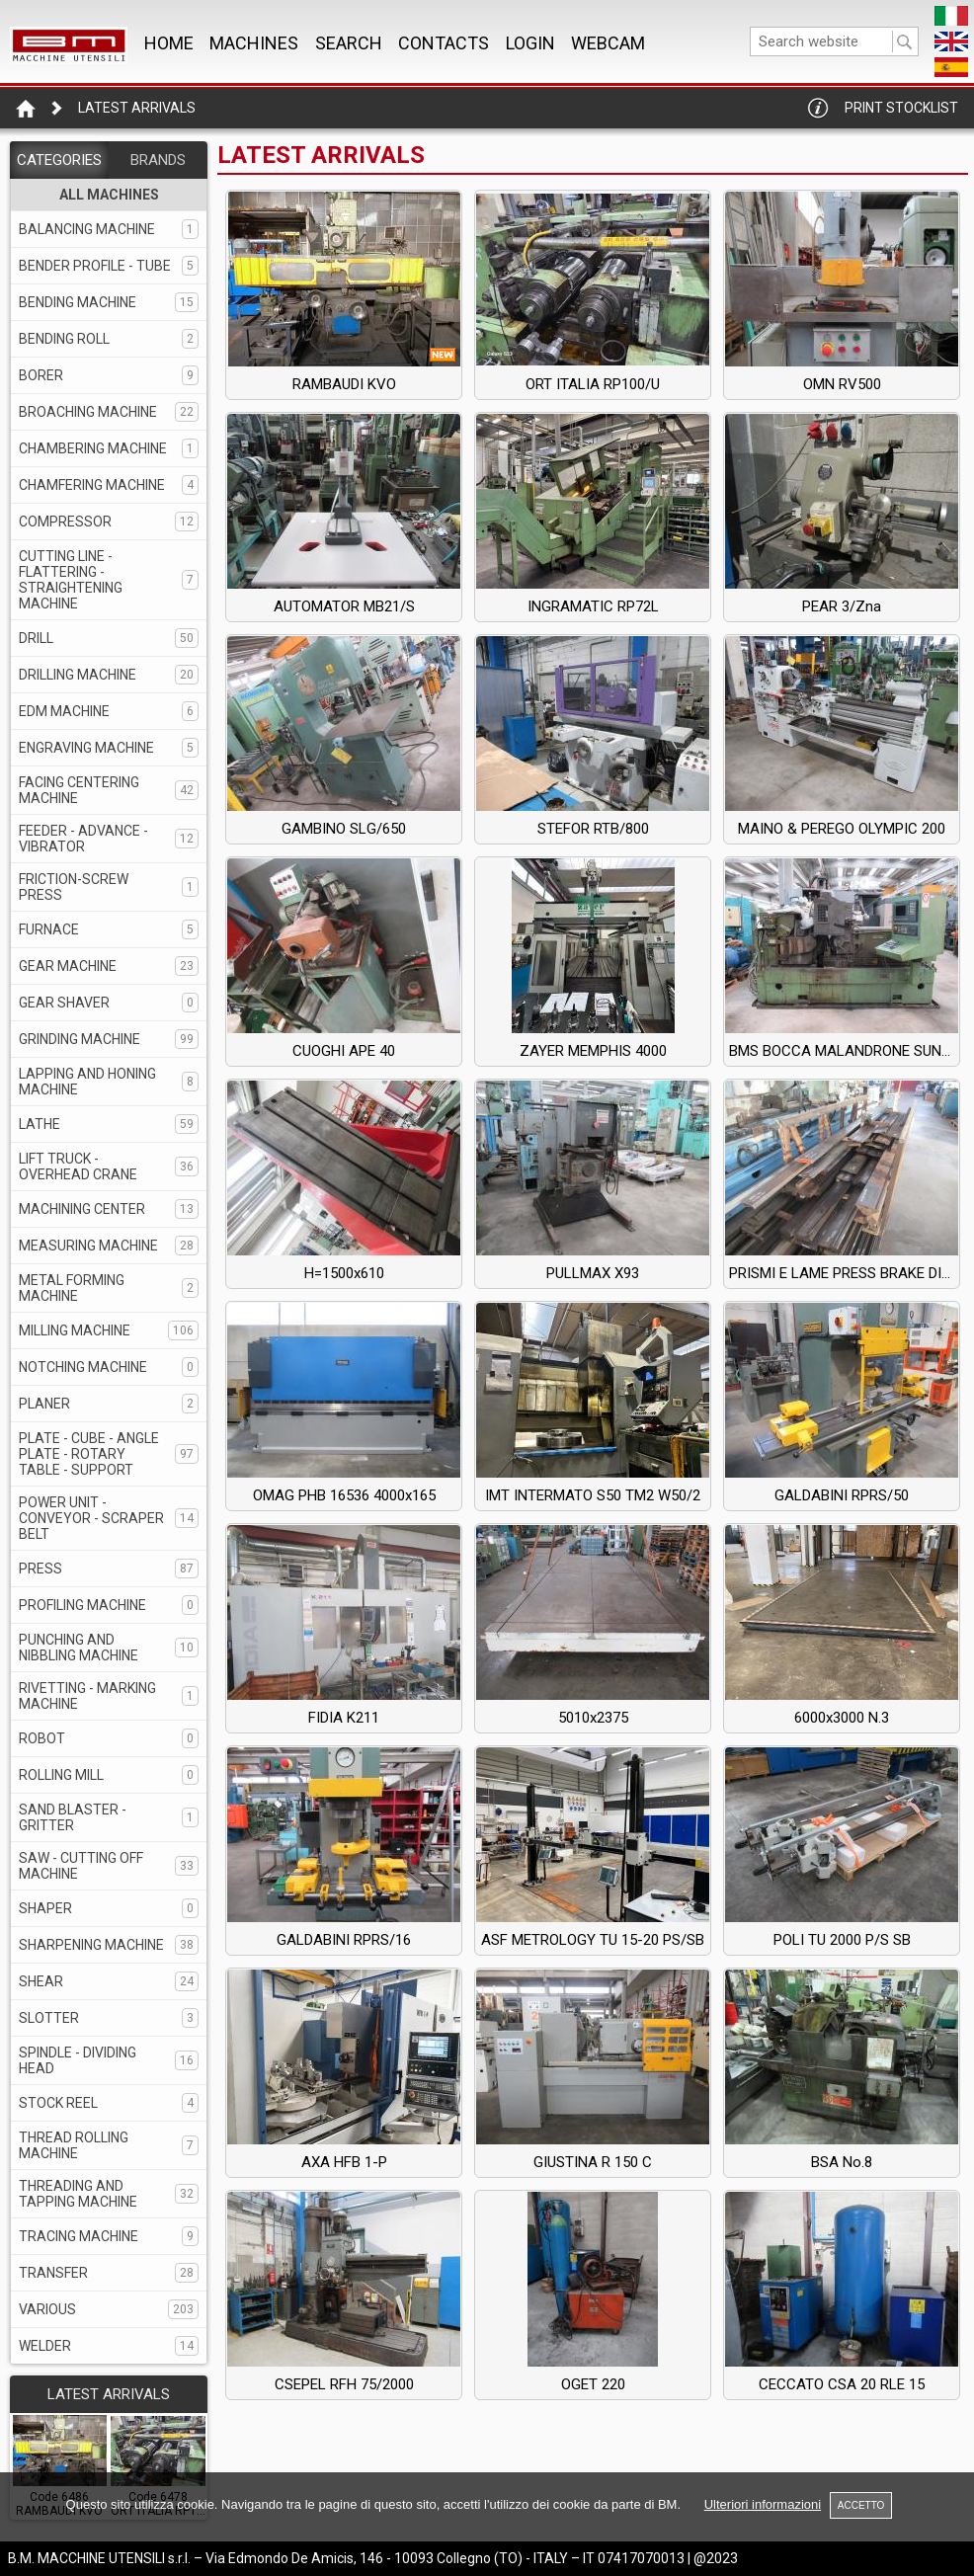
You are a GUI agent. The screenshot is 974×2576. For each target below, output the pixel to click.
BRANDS (158, 160)
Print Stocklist (901, 108)
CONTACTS (443, 43)
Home (169, 43)
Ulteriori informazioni (762, 2504)
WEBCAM (608, 43)
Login (530, 43)
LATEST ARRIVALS (108, 2394)
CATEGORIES (59, 160)
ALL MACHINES (109, 194)
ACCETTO (861, 2505)
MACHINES (253, 43)
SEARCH (348, 43)
